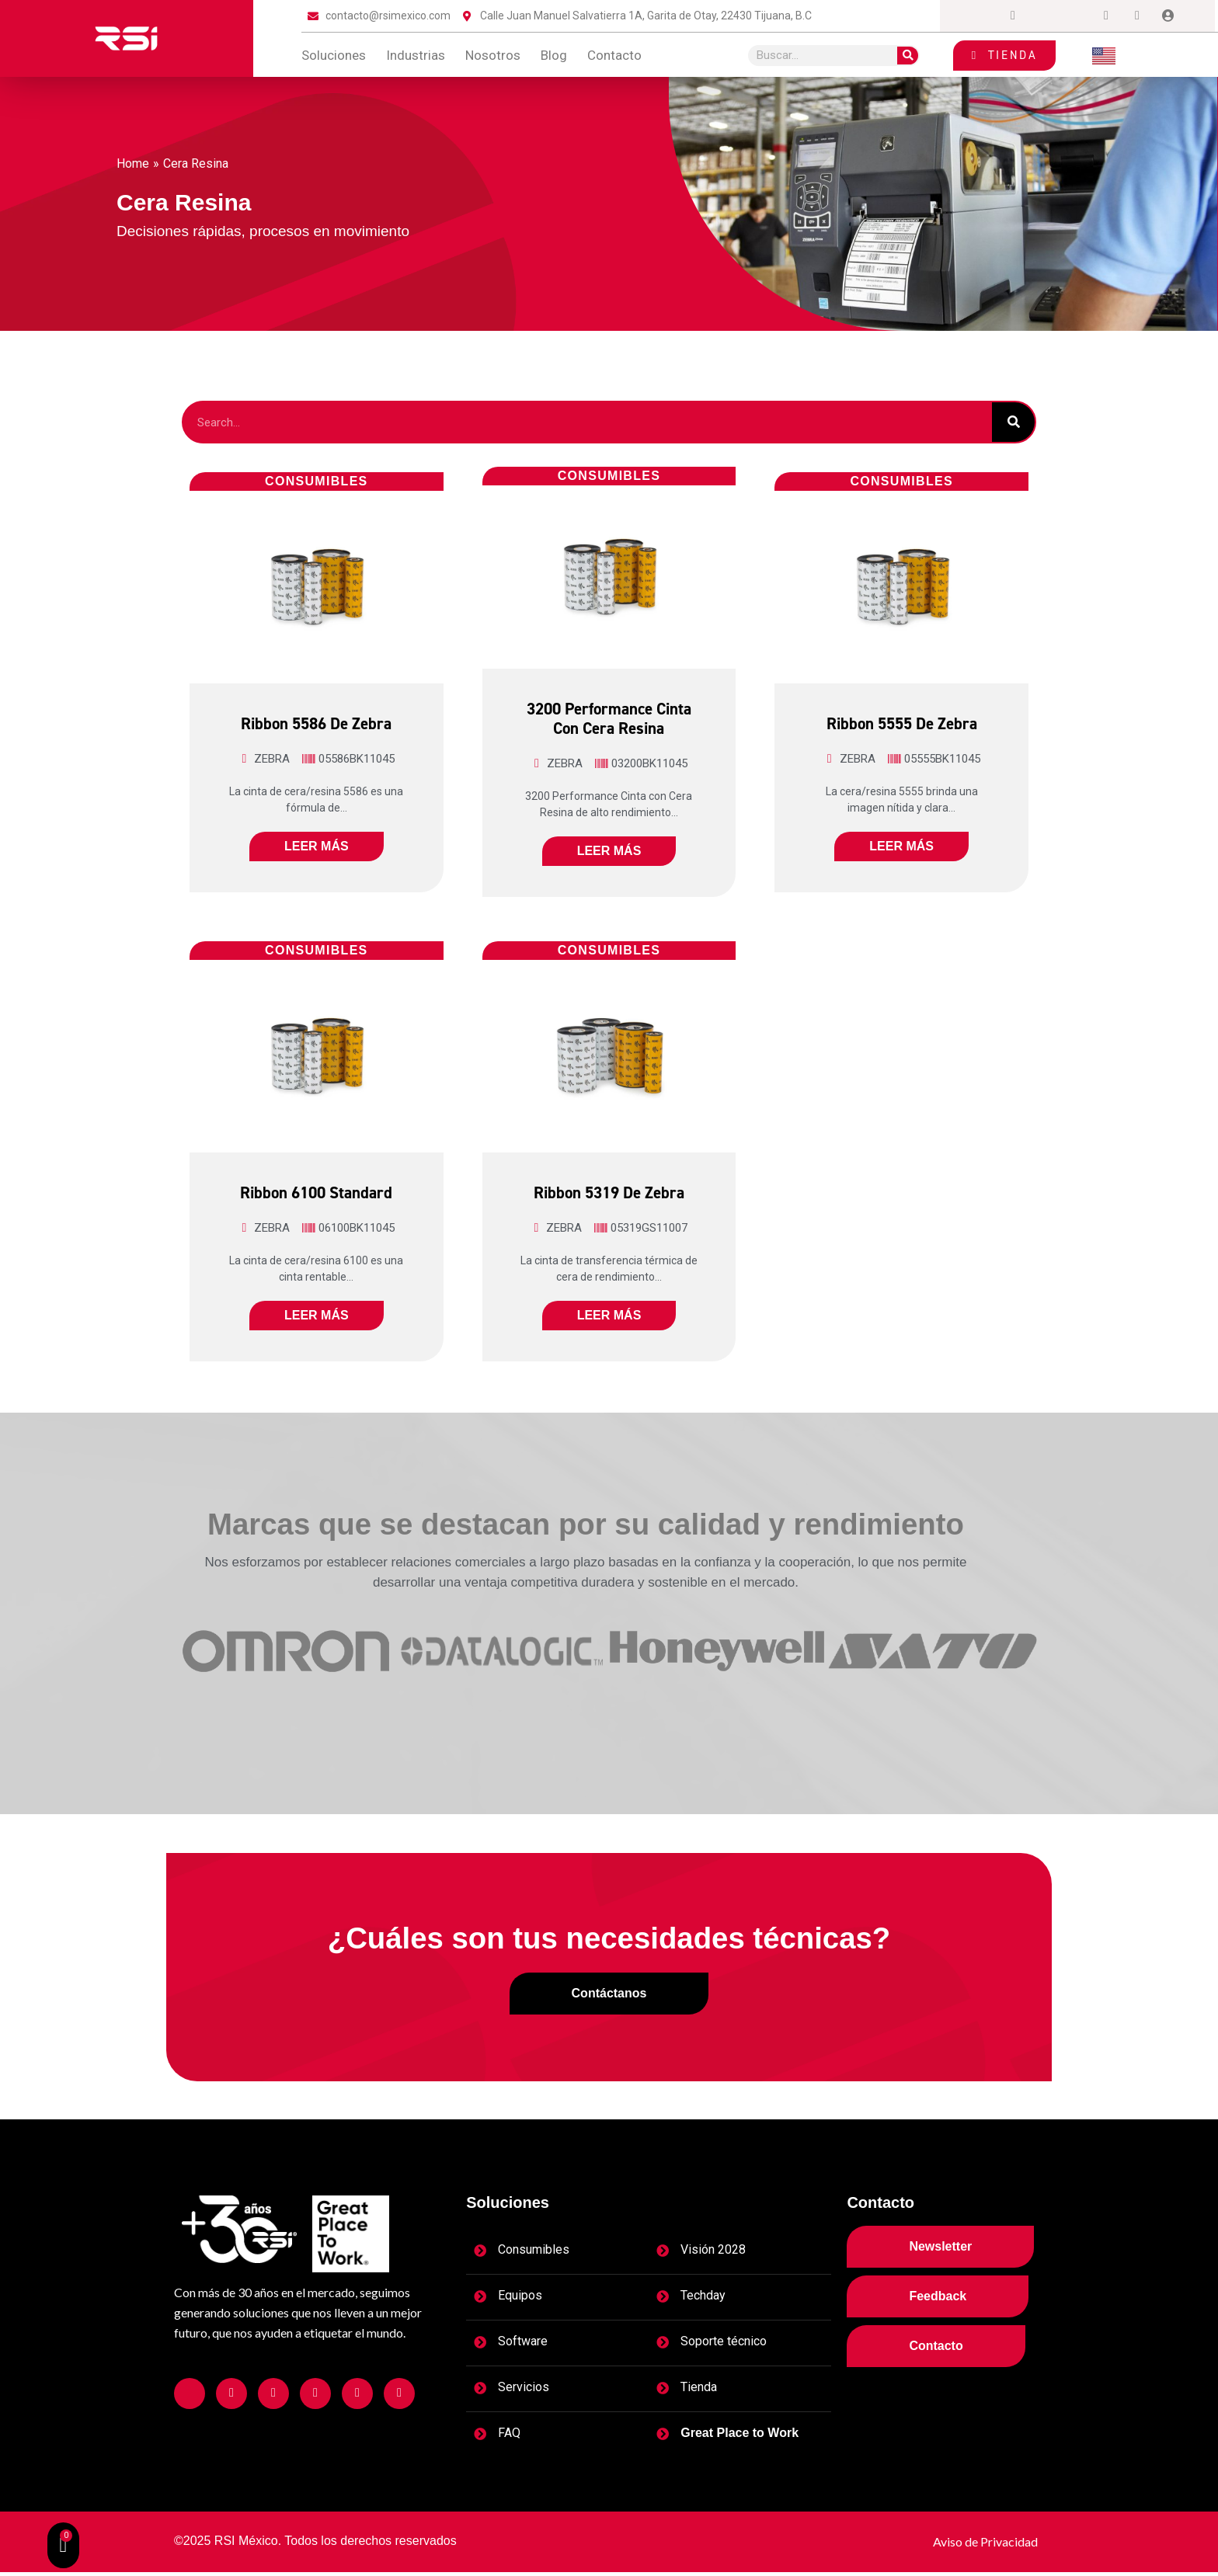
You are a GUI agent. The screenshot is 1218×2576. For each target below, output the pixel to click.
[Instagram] (1013, 16)
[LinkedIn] (1075, 16)
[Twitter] (1044, 16)
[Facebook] (982, 16)
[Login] (1168, 16)
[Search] (907, 55)
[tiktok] (1137, 16)
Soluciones (333, 55)
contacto (614, 55)
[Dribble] (1106, 16)
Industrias (415, 55)
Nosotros (492, 55)
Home (133, 163)
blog (554, 55)
